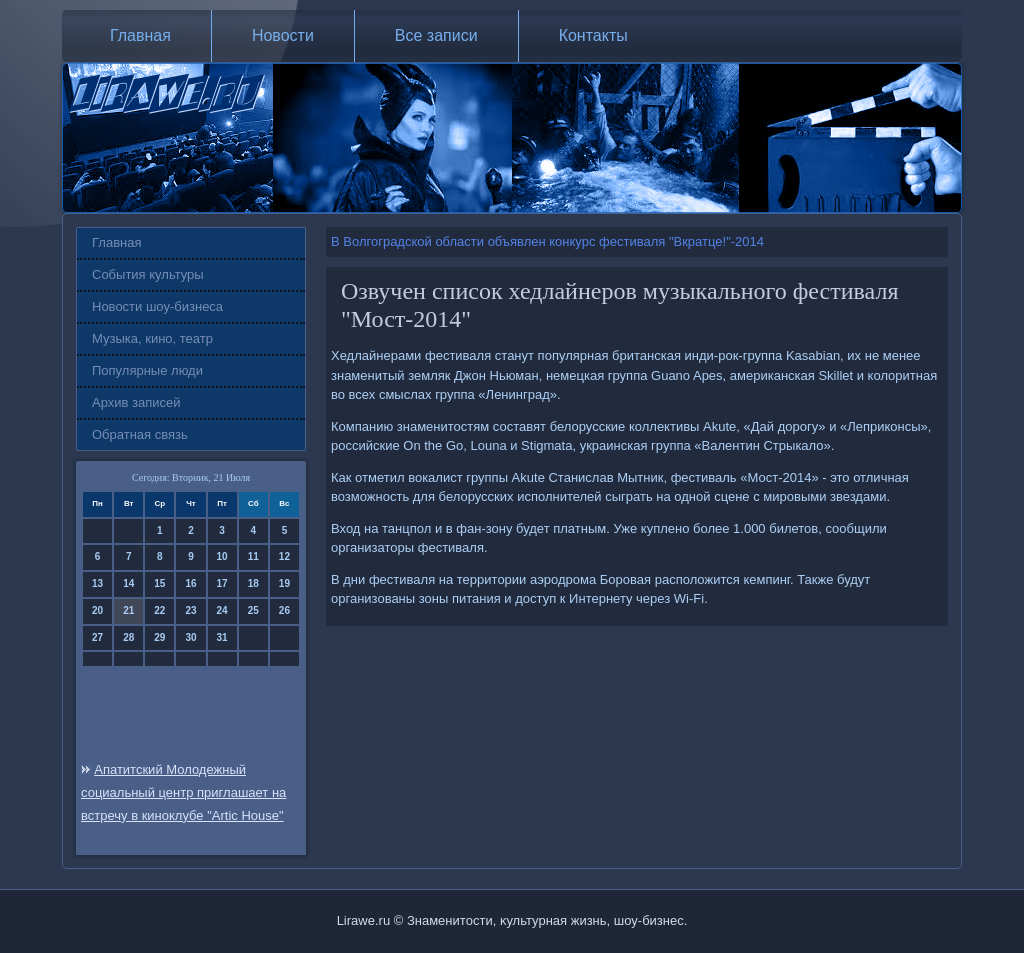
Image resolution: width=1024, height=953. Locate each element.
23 (190, 610)
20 (97, 610)
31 (222, 637)
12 (284, 556)
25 (253, 610)
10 (222, 556)
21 (128, 610)
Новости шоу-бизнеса (157, 306)
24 (222, 610)
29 (159, 637)
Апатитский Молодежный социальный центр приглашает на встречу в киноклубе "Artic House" (183, 792)
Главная (140, 35)
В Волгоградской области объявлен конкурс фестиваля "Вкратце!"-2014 (547, 241)
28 (128, 637)
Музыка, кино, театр (152, 338)
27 (97, 637)
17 (222, 583)
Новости (283, 35)
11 (253, 556)
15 (159, 583)
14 (128, 583)
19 (284, 583)
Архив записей (136, 402)
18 (253, 583)
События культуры (148, 274)
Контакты (593, 35)
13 (97, 583)
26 (284, 610)
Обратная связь (140, 434)
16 (190, 583)
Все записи (436, 35)
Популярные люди (147, 370)
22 (159, 610)
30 (190, 637)
